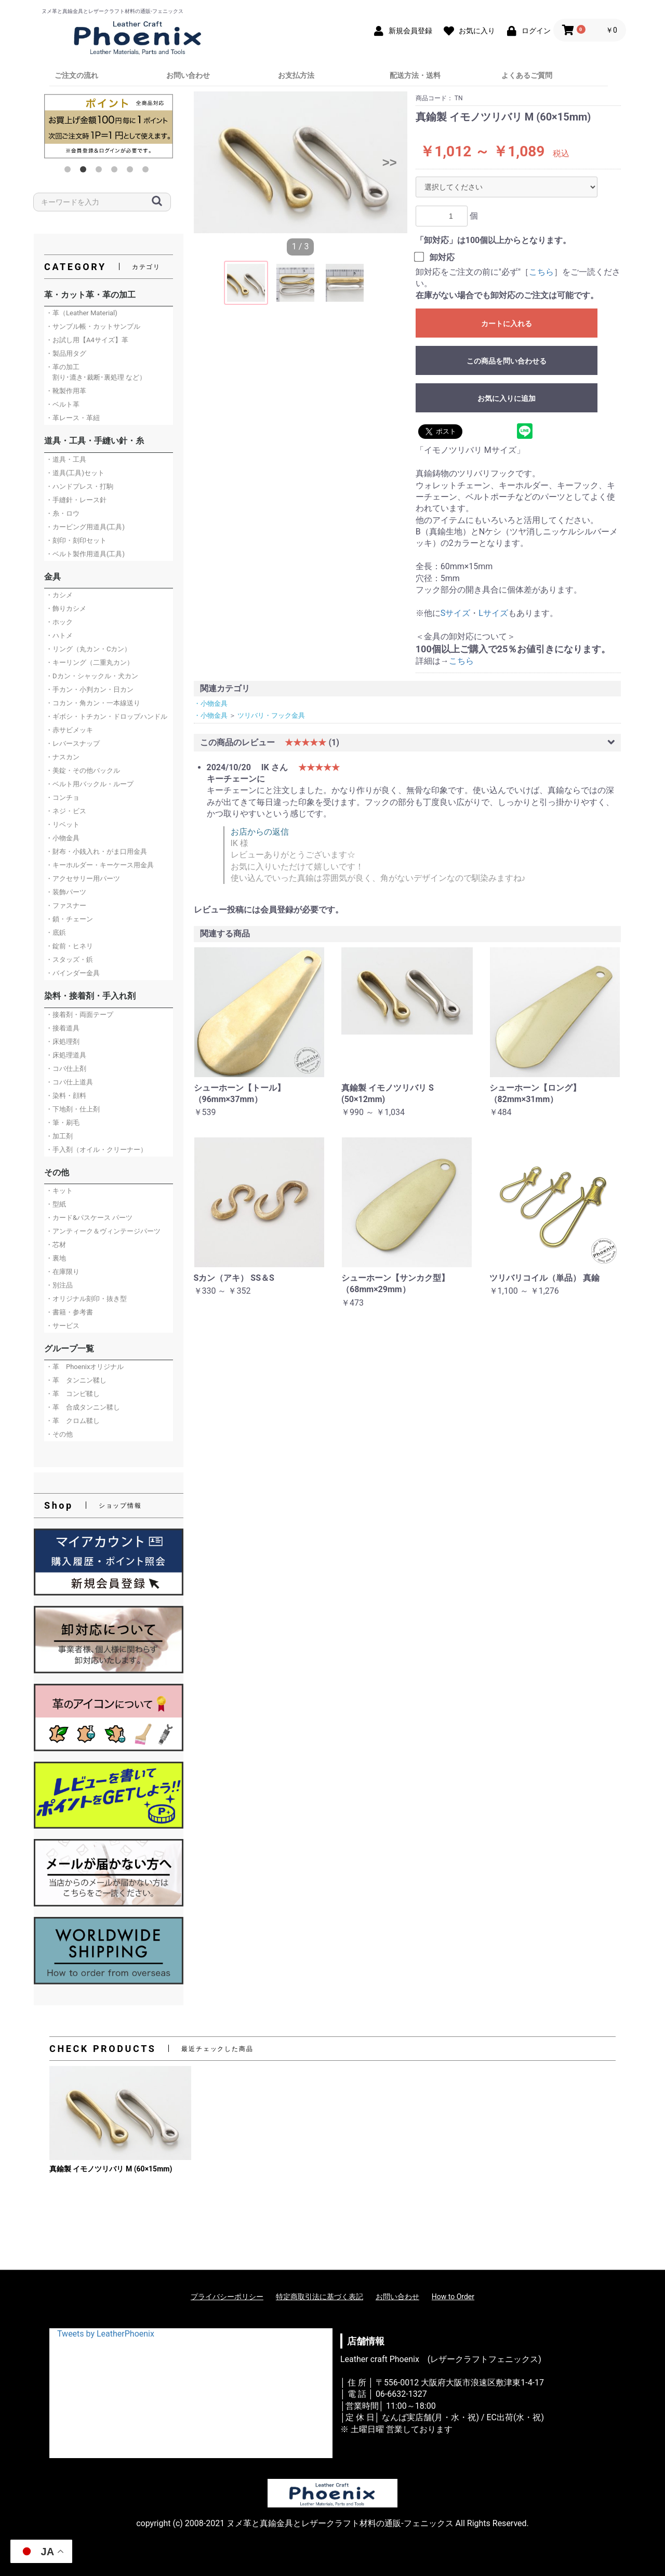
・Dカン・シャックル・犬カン (92, 676)
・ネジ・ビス (66, 811)
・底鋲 (56, 932)
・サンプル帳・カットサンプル (93, 326)
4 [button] (116, 171)
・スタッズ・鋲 (69, 959)
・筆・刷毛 (62, 1122)
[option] (108, 126)
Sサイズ (456, 613)
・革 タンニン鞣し (76, 1380)
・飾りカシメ (66, 608)
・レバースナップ (73, 743)
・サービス (62, 1326)
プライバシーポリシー (227, 2296)
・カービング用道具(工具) (85, 527)
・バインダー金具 (73, 973)
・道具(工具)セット (75, 473)
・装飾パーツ (66, 892)
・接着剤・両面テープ (79, 1014)
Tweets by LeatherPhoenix (105, 2334)
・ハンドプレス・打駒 (79, 486)
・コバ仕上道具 (69, 1082)
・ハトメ (59, 635)
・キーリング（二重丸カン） (90, 662)
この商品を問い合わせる (507, 361)
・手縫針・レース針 (76, 500)
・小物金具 (62, 838)
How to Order (453, 2296)
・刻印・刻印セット (76, 540)
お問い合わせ (188, 75)
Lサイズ (493, 613)
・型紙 (56, 1204)
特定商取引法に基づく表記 (319, 2296)
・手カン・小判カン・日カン (90, 689)
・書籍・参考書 (69, 1312)
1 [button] (69, 171)
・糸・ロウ (62, 513)
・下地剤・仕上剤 (73, 1109)
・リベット (62, 824)
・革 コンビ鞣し (73, 1394)
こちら (541, 272)
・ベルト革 (62, 404)
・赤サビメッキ (69, 730)
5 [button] (132, 171)
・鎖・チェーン (69, 919)
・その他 (59, 1434)
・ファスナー (66, 905)
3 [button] (101, 171)
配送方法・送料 (415, 75)
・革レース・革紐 (73, 418)
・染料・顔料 (66, 1095)
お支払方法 (296, 75)
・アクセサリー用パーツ (83, 878)
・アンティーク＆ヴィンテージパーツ (103, 1231)
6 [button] (147, 171)
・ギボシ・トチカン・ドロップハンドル (106, 716)
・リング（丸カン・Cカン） (88, 649)
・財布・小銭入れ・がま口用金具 (96, 851)
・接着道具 (62, 1028)
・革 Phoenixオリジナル (85, 1367)
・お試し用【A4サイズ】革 (87, 340)
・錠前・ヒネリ (69, 946)
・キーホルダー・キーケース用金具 (100, 865)
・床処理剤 (62, 1041)
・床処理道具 (66, 1055)
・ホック (59, 622)
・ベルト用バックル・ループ (90, 784)
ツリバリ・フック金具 (271, 715)
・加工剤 (59, 1136)
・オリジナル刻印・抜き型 (86, 1299)
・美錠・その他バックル (83, 770)
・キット (59, 1191)
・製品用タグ (66, 353)
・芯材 (56, 1245)
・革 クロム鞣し (73, 1421)
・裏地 (56, 1258)
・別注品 (59, 1285)
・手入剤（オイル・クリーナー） (96, 1149)
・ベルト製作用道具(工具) (85, 554)
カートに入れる (506, 323)
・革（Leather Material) (81, 313)
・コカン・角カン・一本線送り (93, 703)
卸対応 (442, 257)
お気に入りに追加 (506, 398)
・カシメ (59, 595)
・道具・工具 (66, 459)
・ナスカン (62, 757)
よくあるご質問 (526, 75)
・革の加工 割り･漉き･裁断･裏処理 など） (96, 372)
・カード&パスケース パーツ (89, 1218)
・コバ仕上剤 (66, 1068)
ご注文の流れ (76, 75)
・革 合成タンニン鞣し (83, 1407)
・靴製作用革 (66, 391)
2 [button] (85, 171)
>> (389, 162)
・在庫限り (62, 1272)
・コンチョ (62, 797)
